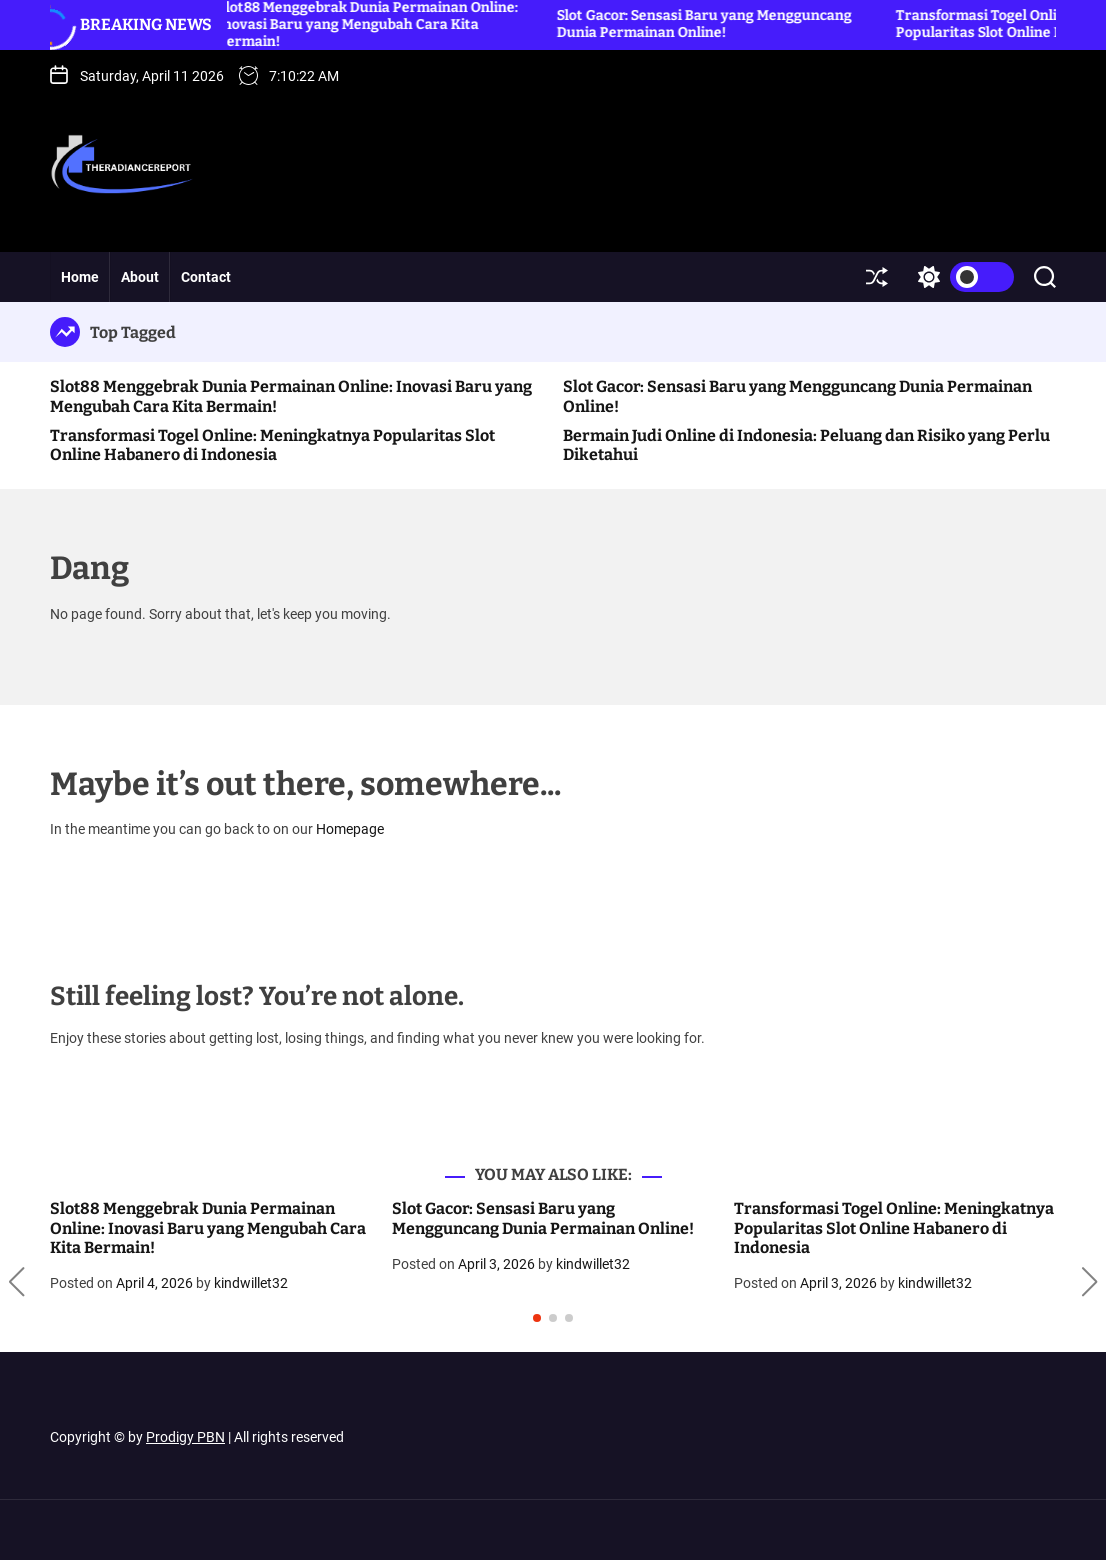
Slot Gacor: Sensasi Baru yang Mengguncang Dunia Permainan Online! (713, 24)
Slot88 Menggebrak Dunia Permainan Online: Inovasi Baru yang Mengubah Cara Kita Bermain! (208, 1227)
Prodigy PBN (185, 1437)
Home (80, 277)
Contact (206, 277)
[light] (961, 277)
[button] (16, 1282)
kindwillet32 (251, 1283)
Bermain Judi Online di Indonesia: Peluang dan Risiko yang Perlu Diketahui (806, 445)
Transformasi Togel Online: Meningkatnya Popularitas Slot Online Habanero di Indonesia (272, 445)
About (140, 277)
